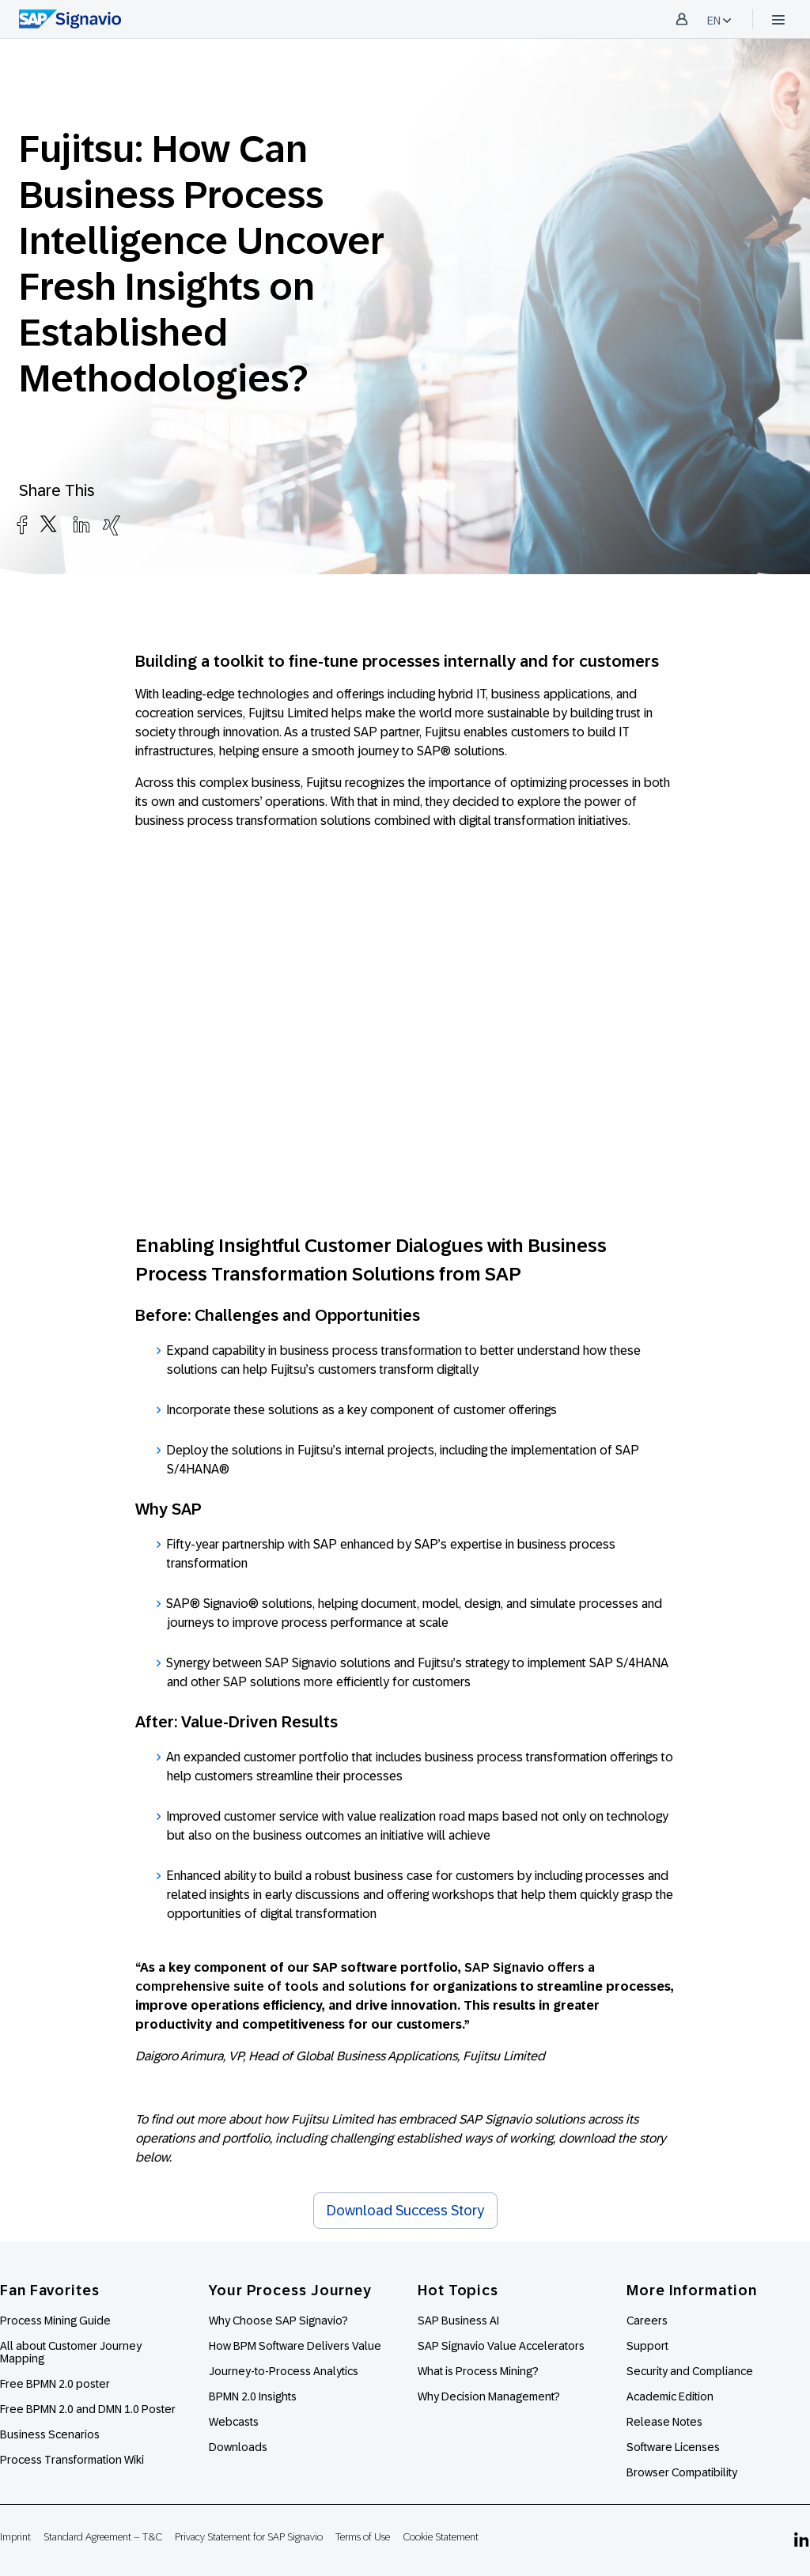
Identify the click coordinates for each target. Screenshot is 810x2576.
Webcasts (234, 2421)
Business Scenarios (50, 2434)
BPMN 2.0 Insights (253, 2396)
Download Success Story (405, 2211)
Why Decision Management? (489, 2396)
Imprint (15, 2537)
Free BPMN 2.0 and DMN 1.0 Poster (88, 2409)
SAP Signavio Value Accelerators (501, 2346)
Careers (647, 2320)
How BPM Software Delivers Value (295, 2346)
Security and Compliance (689, 2371)
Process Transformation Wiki (72, 2459)
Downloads (238, 2447)
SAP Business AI (458, 2320)
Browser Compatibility (681, 2472)
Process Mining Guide (55, 2320)
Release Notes (664, 2421)
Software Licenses (673, 2447)
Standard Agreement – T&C (103, 2537)
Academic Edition (669, 2396)
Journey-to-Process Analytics (285, 2371)
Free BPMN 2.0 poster (55, 2383)
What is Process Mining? (478, 2371)
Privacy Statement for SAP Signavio (249, 2537)
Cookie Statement (441, 2537)
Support (647, 2346)
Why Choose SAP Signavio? (278, 2320)
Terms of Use (362, 2537)
